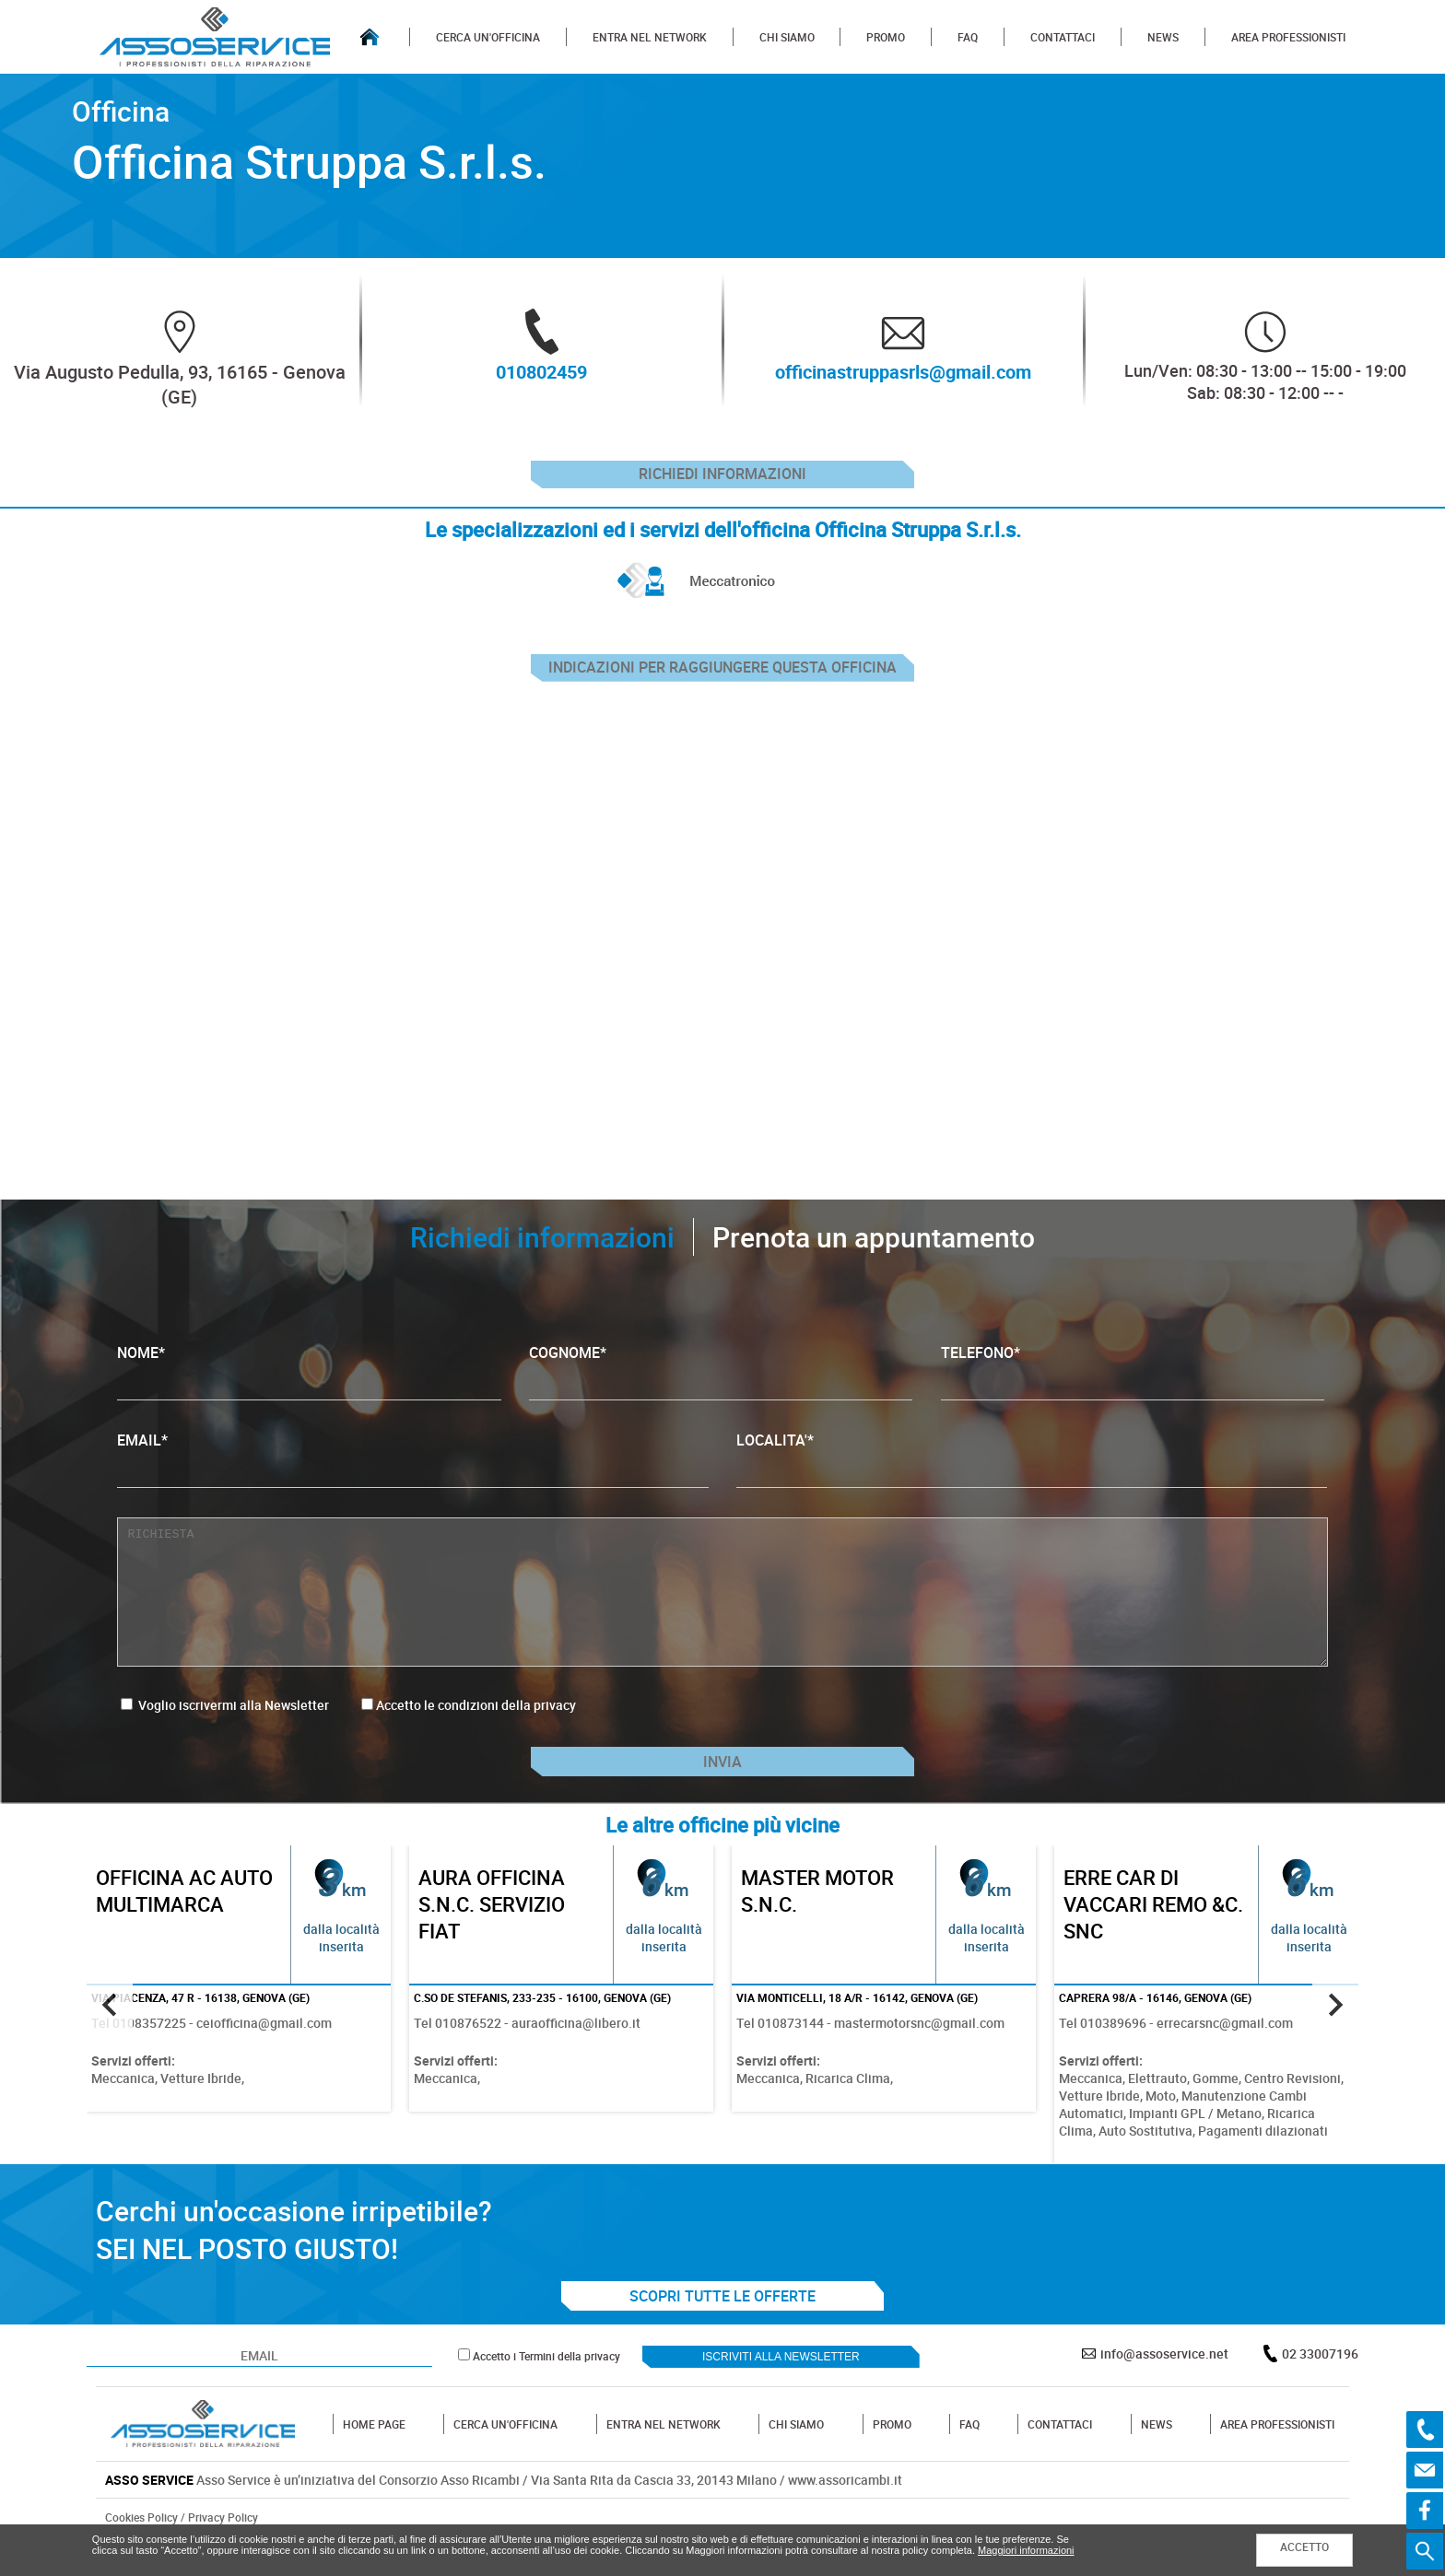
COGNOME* (720, 1390)
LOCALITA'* (1031, 1477)
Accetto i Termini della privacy (546, 2388)
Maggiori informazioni (1026, 2550)
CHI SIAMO (787, 36)
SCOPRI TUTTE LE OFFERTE (722, 2328)
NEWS (1163, 36)
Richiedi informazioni (722, 479)
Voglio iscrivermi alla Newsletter (225, 1724)
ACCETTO (1304, 2546)
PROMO (885, 36)
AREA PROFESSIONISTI (1288, 36)
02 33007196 (1320, 2386)
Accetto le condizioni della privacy (476, 1724)
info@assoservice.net (1164, 2386)
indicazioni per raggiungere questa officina (722, 682)
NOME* (308, 1390)
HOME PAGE (374, 2456)
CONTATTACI (1062, 36)
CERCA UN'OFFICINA (488, 36)
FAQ (967, 36)
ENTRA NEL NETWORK (650, 36)
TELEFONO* (1132, 1390)
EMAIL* (412, 1477)
